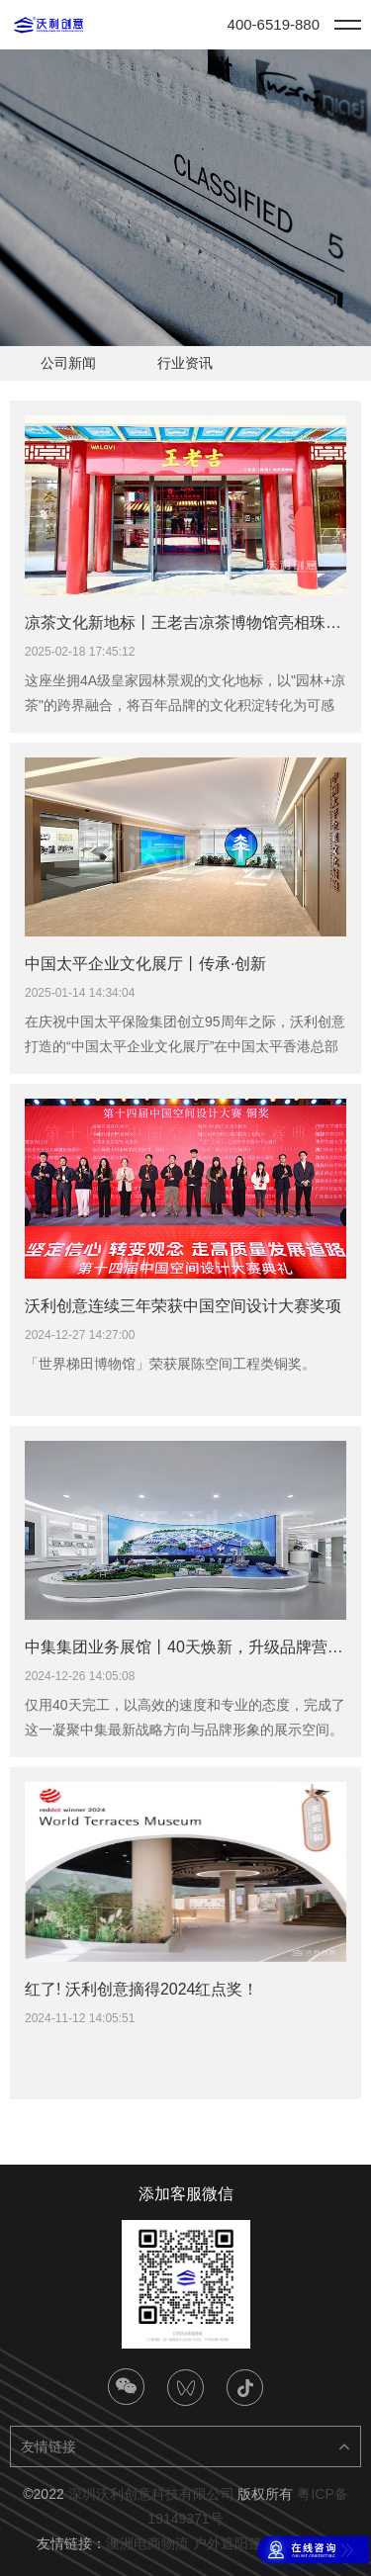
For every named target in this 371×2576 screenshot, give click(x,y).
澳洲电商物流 (147, 2543)
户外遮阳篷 (227, 2543)
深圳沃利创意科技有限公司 (151, 2494)
